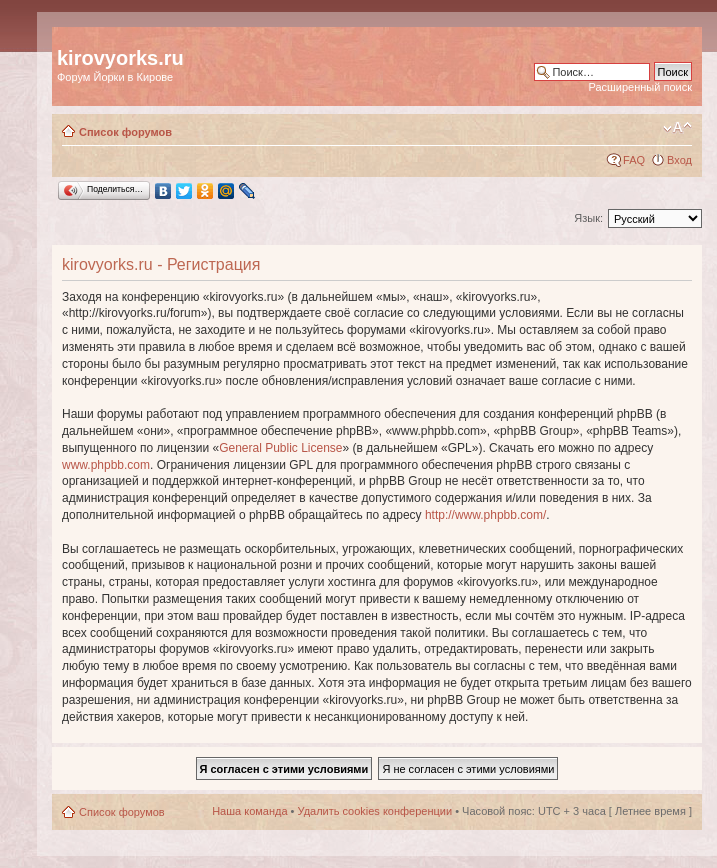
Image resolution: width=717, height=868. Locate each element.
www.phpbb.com (106, 465)
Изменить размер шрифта (677, 128)
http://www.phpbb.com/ (485, 515)
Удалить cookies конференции (375, 811)
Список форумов (125, 132)
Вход (679, 160)
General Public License (280, 448)
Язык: (588, 218)
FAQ (634, 160)
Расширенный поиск (640, 87)
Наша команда (249, 811)
